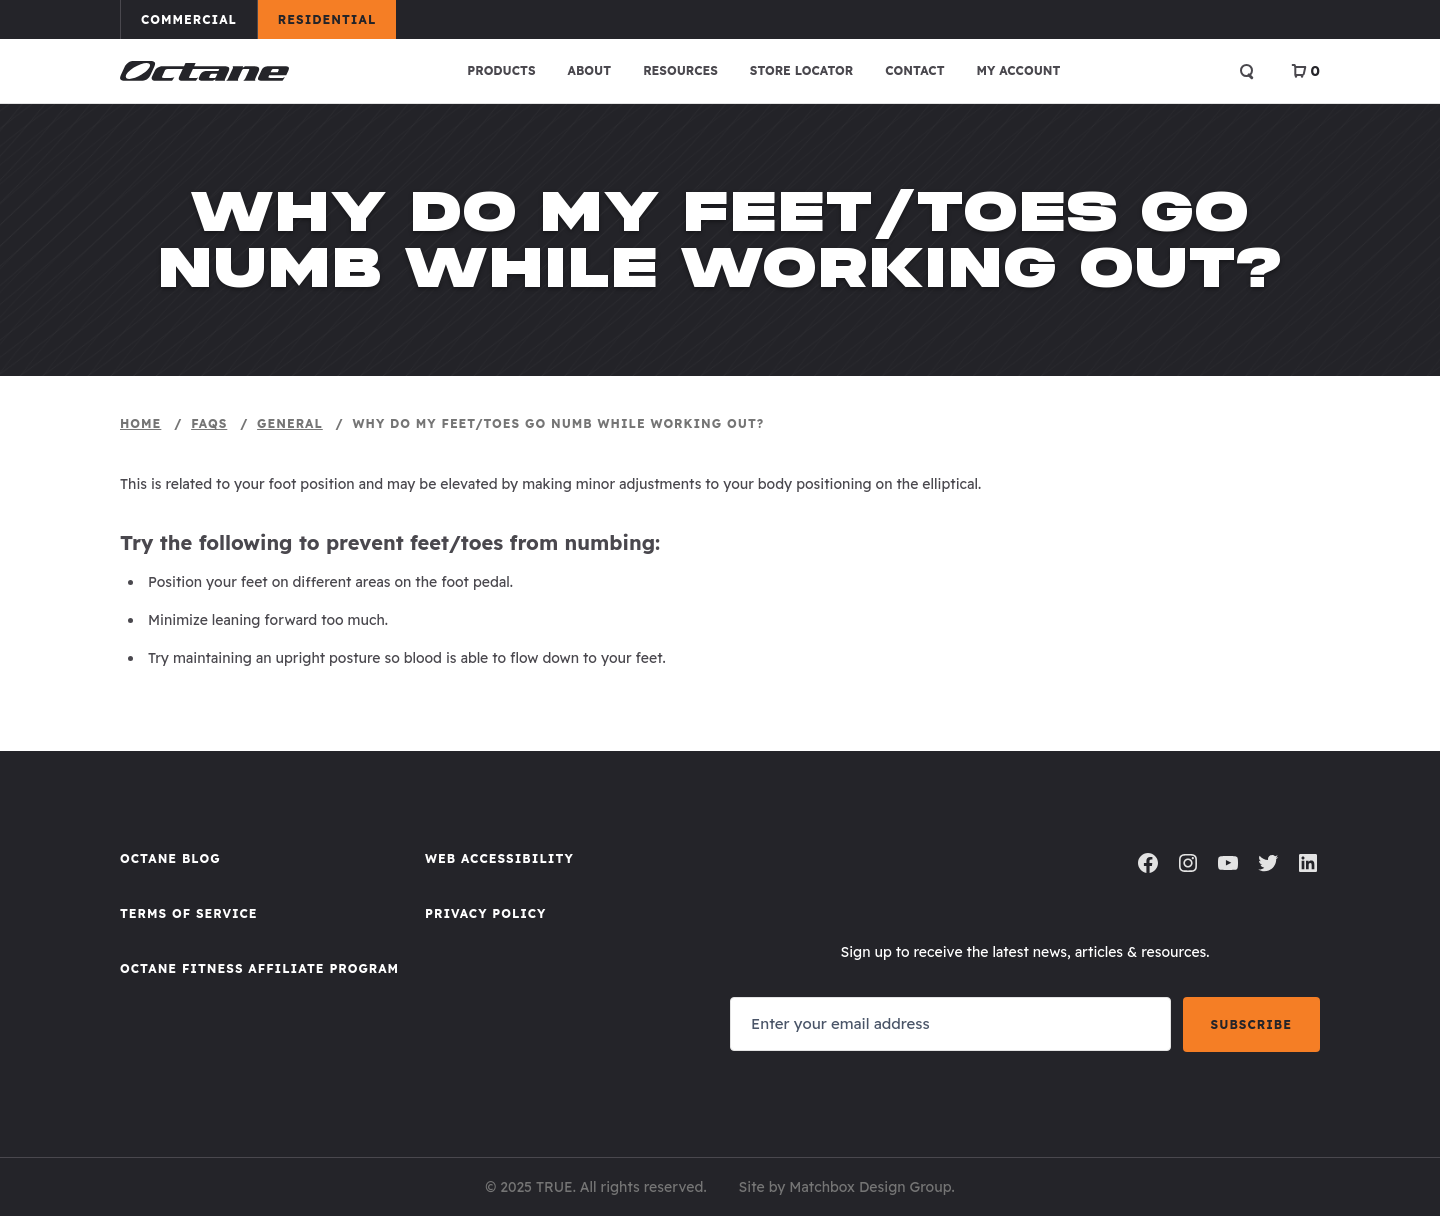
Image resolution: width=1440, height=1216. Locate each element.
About (590, 70)
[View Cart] (1305, 71)
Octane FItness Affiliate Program (259, 968)
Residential (336, 19)
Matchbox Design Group (870, 1187)
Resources (680, 70)
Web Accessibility (499, 858)
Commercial (198, 19)
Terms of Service (189, 913)
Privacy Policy (485, 913)
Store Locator (801, 70)
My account (1019, 70)
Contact (914, 70)
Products (501, 70)
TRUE (554, 1187)
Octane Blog (170, 858)
